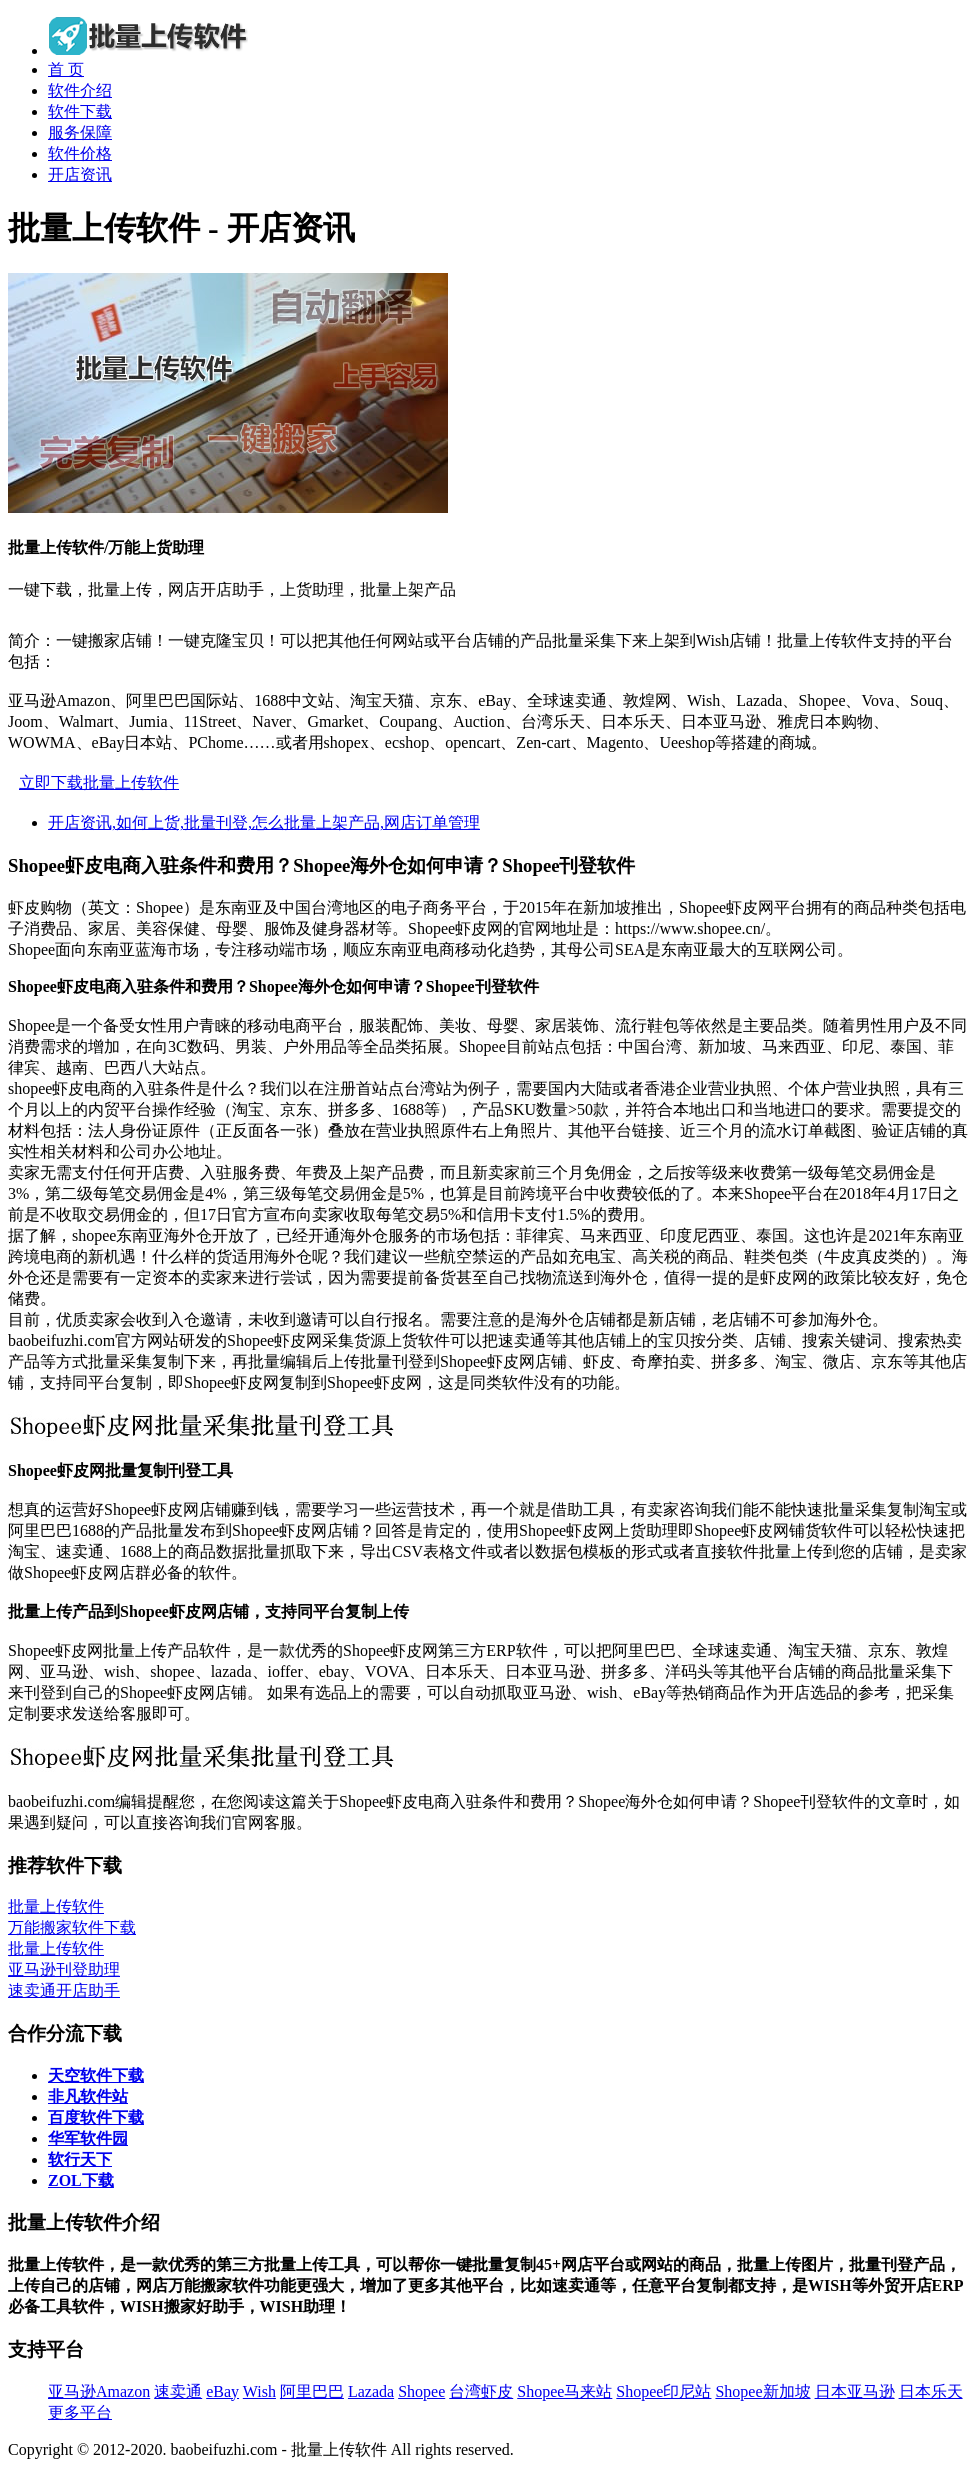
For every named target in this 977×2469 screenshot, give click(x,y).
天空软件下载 (96, 2075)
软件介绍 (80, 90)
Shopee (421, 2391)
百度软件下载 (96, 2117)
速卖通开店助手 (64, 1990)
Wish (259, 2391)
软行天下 (80, 2159)
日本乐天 (931, 2391)
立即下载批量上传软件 (99, 782)
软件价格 (80, 153)
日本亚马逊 (855, 2391)
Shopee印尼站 (663, 2391)
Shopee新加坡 (762, 2391)
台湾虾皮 (481, 2391)
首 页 (66, 69)
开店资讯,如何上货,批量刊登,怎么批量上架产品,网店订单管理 (264, 822)
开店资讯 (80, 174)
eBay (222, 2391)
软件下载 (80, 111)
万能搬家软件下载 (72, 1927)
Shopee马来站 (564, 2391)
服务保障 (80, 132)
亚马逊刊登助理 (64, 1969)
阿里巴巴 (312, 2391)
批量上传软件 (56, 1906)
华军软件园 (88, 2138)
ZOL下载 (81, 2180)
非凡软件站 (88, 2096)
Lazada (371, 2391)
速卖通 (178, 2391)
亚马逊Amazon (99, 2391)
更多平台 (80, 2412)
